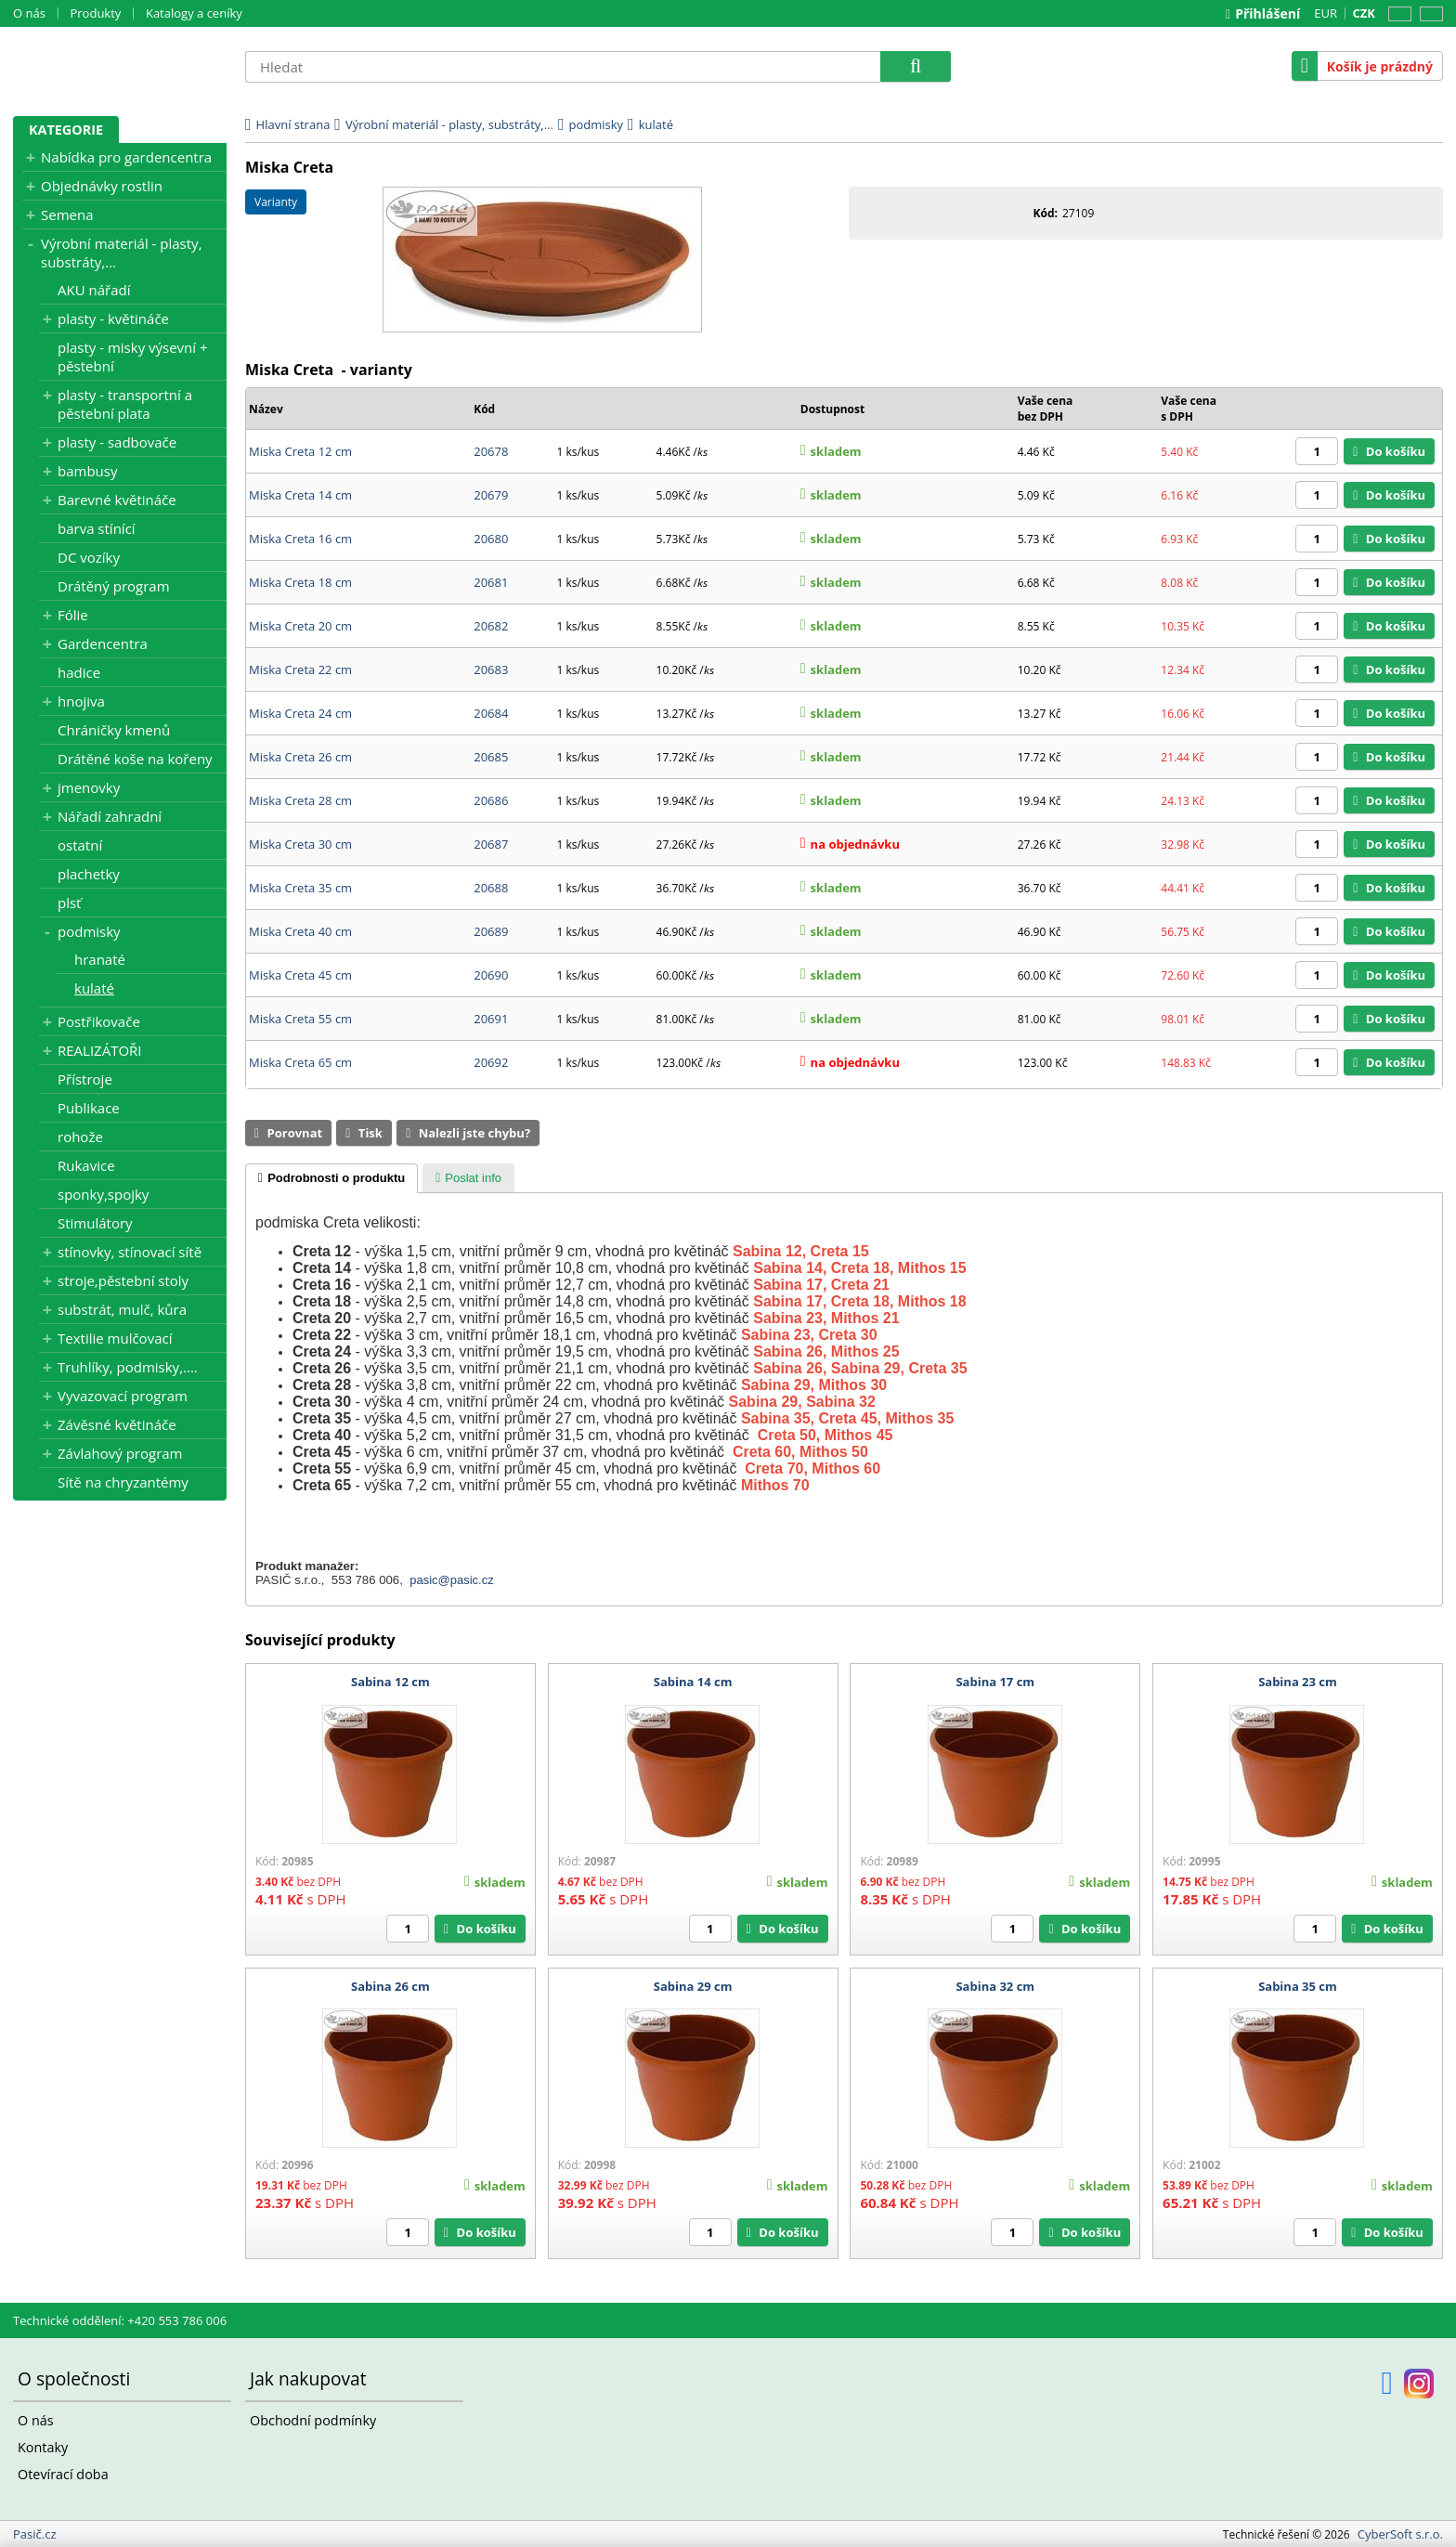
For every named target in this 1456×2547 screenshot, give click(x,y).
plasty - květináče (113, 318)
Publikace (89, 1107)
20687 (491, 844)
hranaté (99, 959)
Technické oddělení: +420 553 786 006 (120, 2320)
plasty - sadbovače (117, 442)
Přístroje (85, 1079)
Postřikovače (99, 1021)
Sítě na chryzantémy (123, 1482)
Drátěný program (114, 586)
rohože (80, 1136)
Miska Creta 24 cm (300, 713)
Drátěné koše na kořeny (135, 758)
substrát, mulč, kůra (122, 1309)
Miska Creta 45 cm (300, 975)
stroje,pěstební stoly (123, 1280)
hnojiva (81, 701)
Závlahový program (120, 1453)
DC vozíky (89, 557)
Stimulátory (95, 1223)
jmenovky (89, 787)
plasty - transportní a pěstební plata (125, 403)
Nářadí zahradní (110, 816)
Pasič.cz (120, 66)
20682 (491, 625)
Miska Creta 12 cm (300, 451)
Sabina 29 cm (693, 1986)
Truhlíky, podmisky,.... (128, 1367)
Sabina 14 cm (693, 1681)
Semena (67, 214)
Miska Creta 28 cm (300, 800)
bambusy (87, 470)
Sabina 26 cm (390, 1986)
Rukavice (86, 1165)
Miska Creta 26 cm (300, 756)
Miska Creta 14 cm (300, 495)
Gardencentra (103, 643)
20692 (491, 1062)
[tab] (331, 1178)
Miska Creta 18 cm (300, 582)
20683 (491, 669)
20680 (491, 538)
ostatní (80, 845)
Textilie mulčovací (115, 1338)
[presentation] (331, 1178)
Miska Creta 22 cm (300, 669)
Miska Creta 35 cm (300, 887)
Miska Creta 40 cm (300, 931)
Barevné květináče (117, 499)
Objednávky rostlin (101, 185)
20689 (491, 931)
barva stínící (97, 528)
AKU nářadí (94, 289)
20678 (491, 451)
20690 (491, 975)
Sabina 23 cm (1297, 1681)
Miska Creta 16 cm (300, 538)
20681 (491, 582)
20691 (491, 1018)
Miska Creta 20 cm (300, 625)
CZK (1364, 13)
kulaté (94, 988)
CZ (1396, 14)
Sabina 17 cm (995, 1681)
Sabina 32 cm (995, 1986)
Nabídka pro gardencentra (126, 157)
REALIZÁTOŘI (100, 1050)
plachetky (89, 873)
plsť (69, 902)
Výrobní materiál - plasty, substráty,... (121, 252)
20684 (491, 713)
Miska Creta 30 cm (300, 844)
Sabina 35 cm (1297, 1986)
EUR (1325, 13)
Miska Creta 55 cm (300, 1018)
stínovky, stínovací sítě (130, 1251)
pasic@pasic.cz (452, 1580)
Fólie (73, 614)
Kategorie (66, 129)
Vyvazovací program (123, 1395)
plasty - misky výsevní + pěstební (133, 356)
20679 (491, 495)
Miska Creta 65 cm (300, 1062)
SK (1428, 14)
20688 (491, 887)
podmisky (89, 931)
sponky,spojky (103, 1194)
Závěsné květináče (117, 1424)
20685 (491, 756)
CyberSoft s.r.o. (1400, 2534)
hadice (79, 672)
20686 (491, 800)
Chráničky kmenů (114, 730)
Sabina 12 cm (390, 1681)
